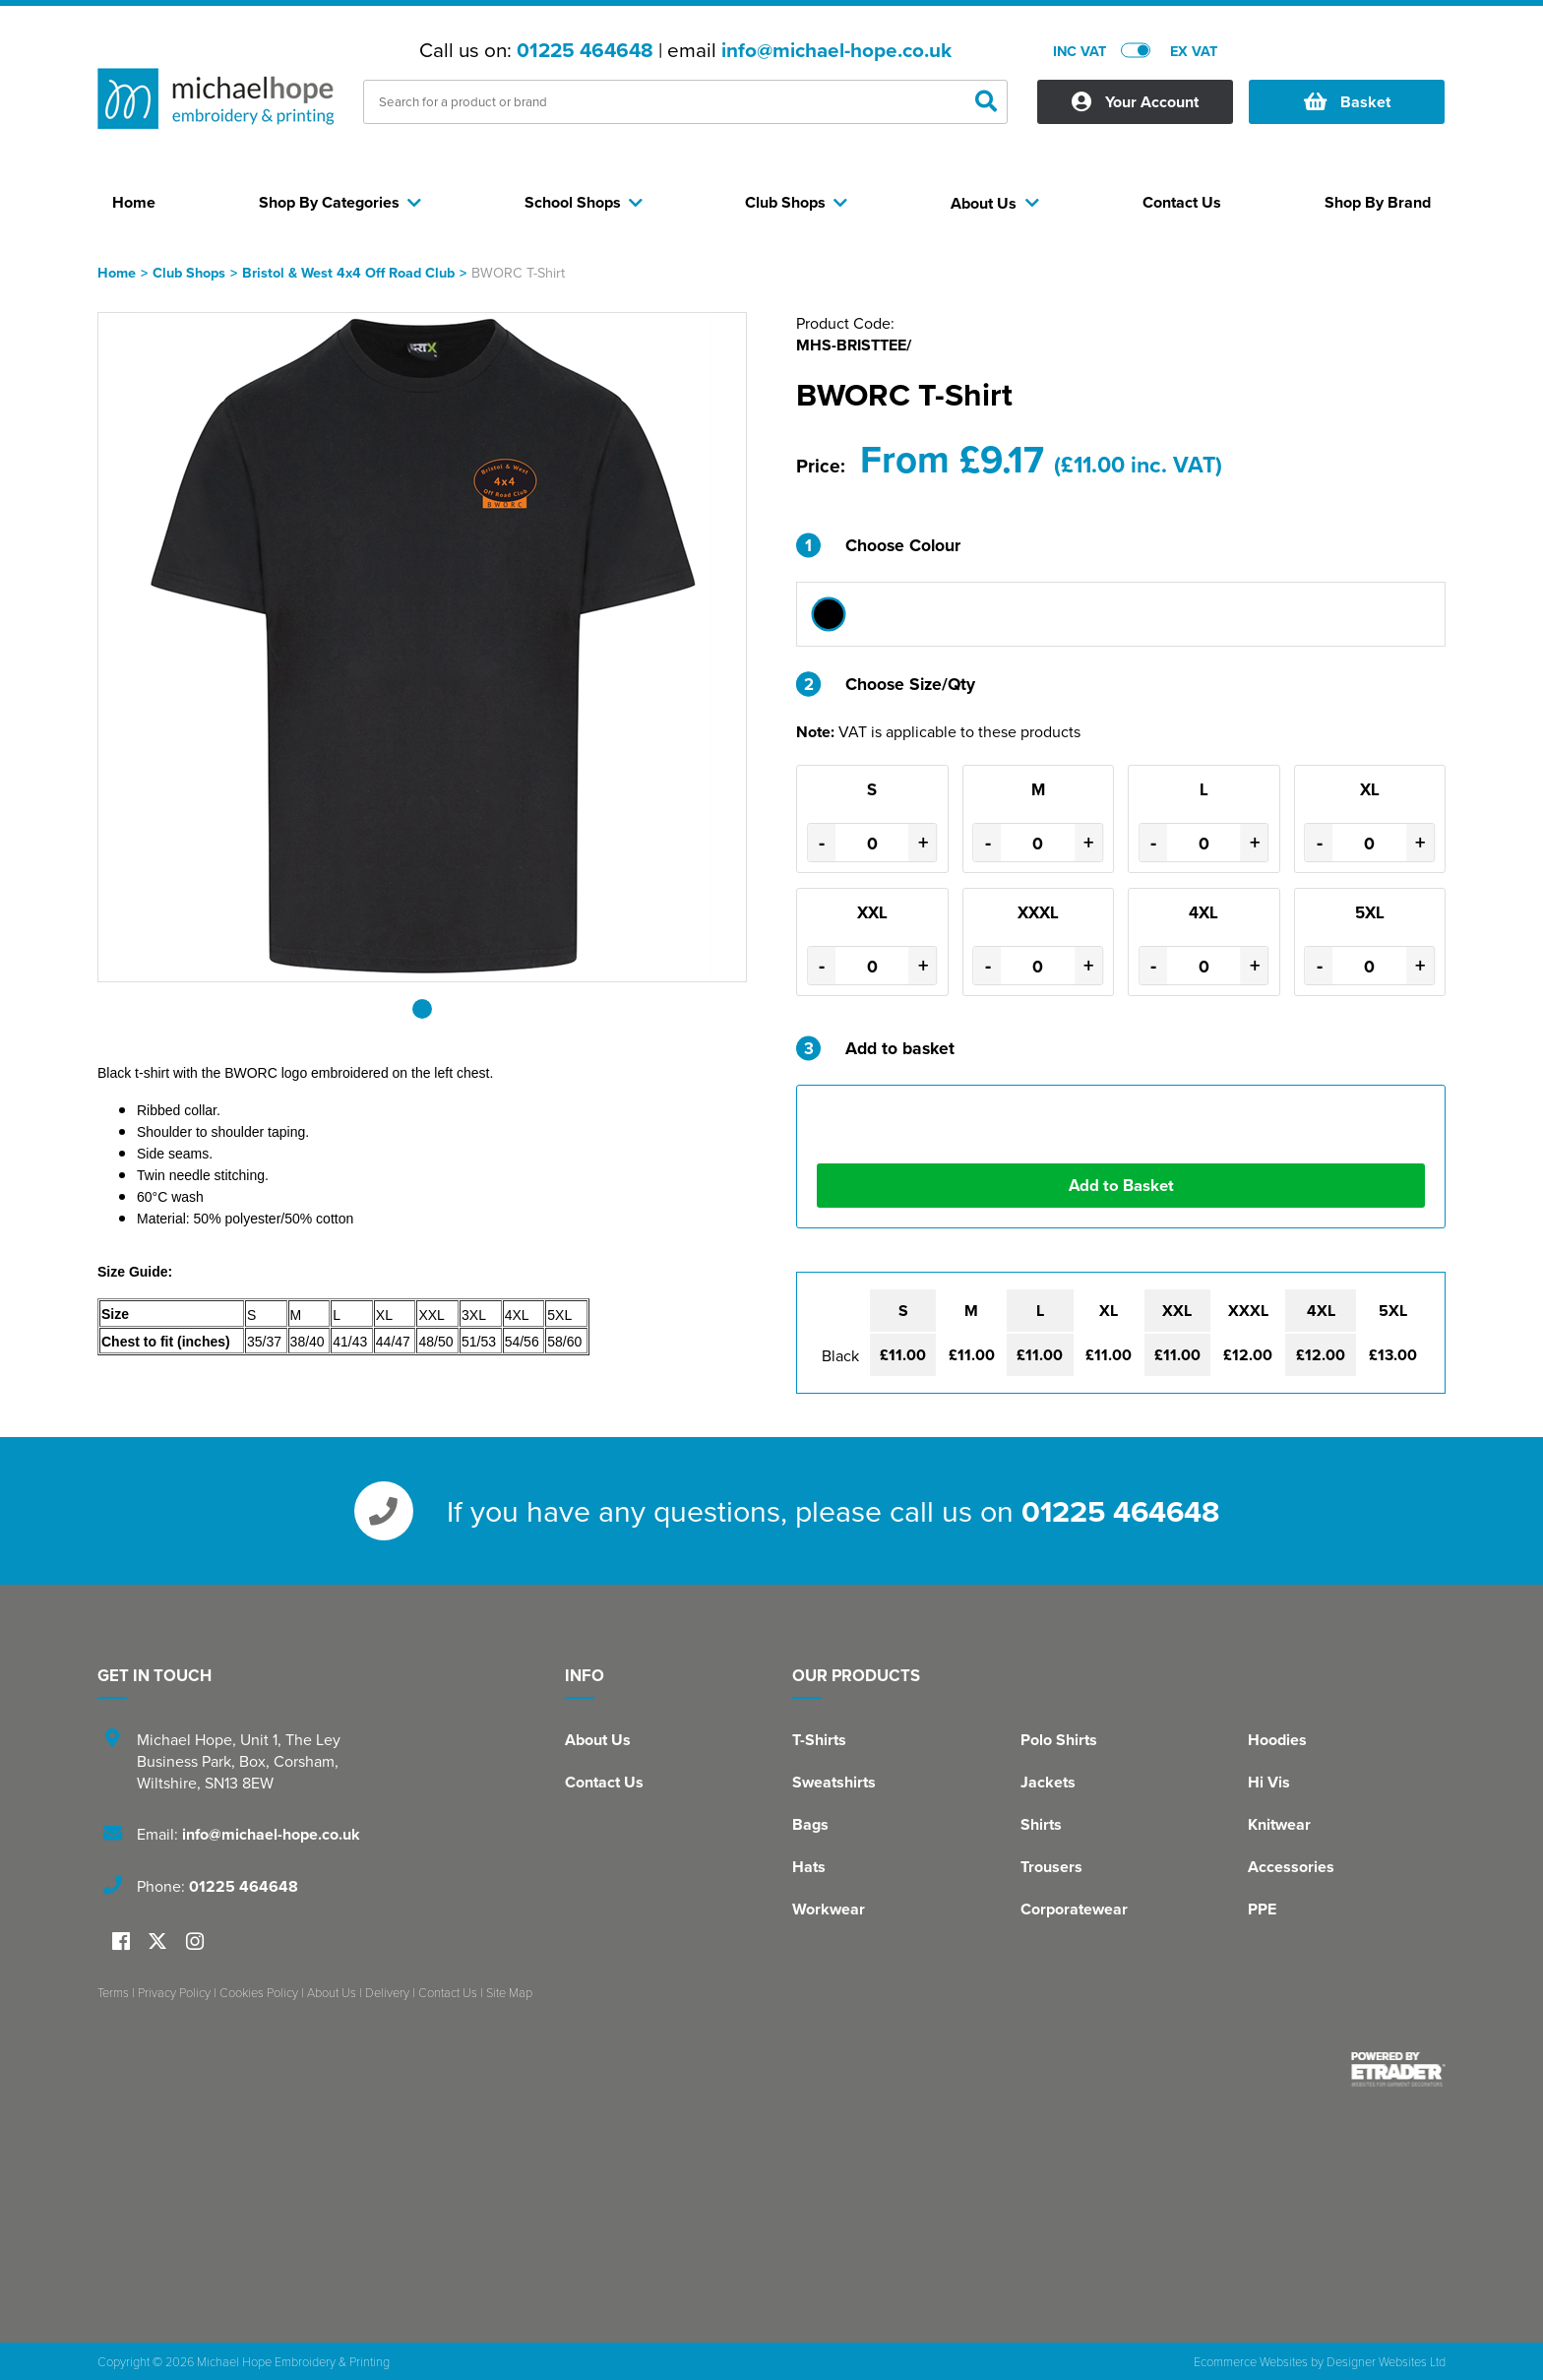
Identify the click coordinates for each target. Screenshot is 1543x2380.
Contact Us (604, 1782)
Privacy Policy (174, 1992)
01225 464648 (585, 50)
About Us (598, 1739)
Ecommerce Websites (1251, 2361)
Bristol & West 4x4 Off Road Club (348, 272)
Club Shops (189, 272)
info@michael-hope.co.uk (836, 50)
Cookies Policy (258, 1992)
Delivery (387, 1992)
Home (116, 272)
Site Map (509, 1992)
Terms (113, 1992)
